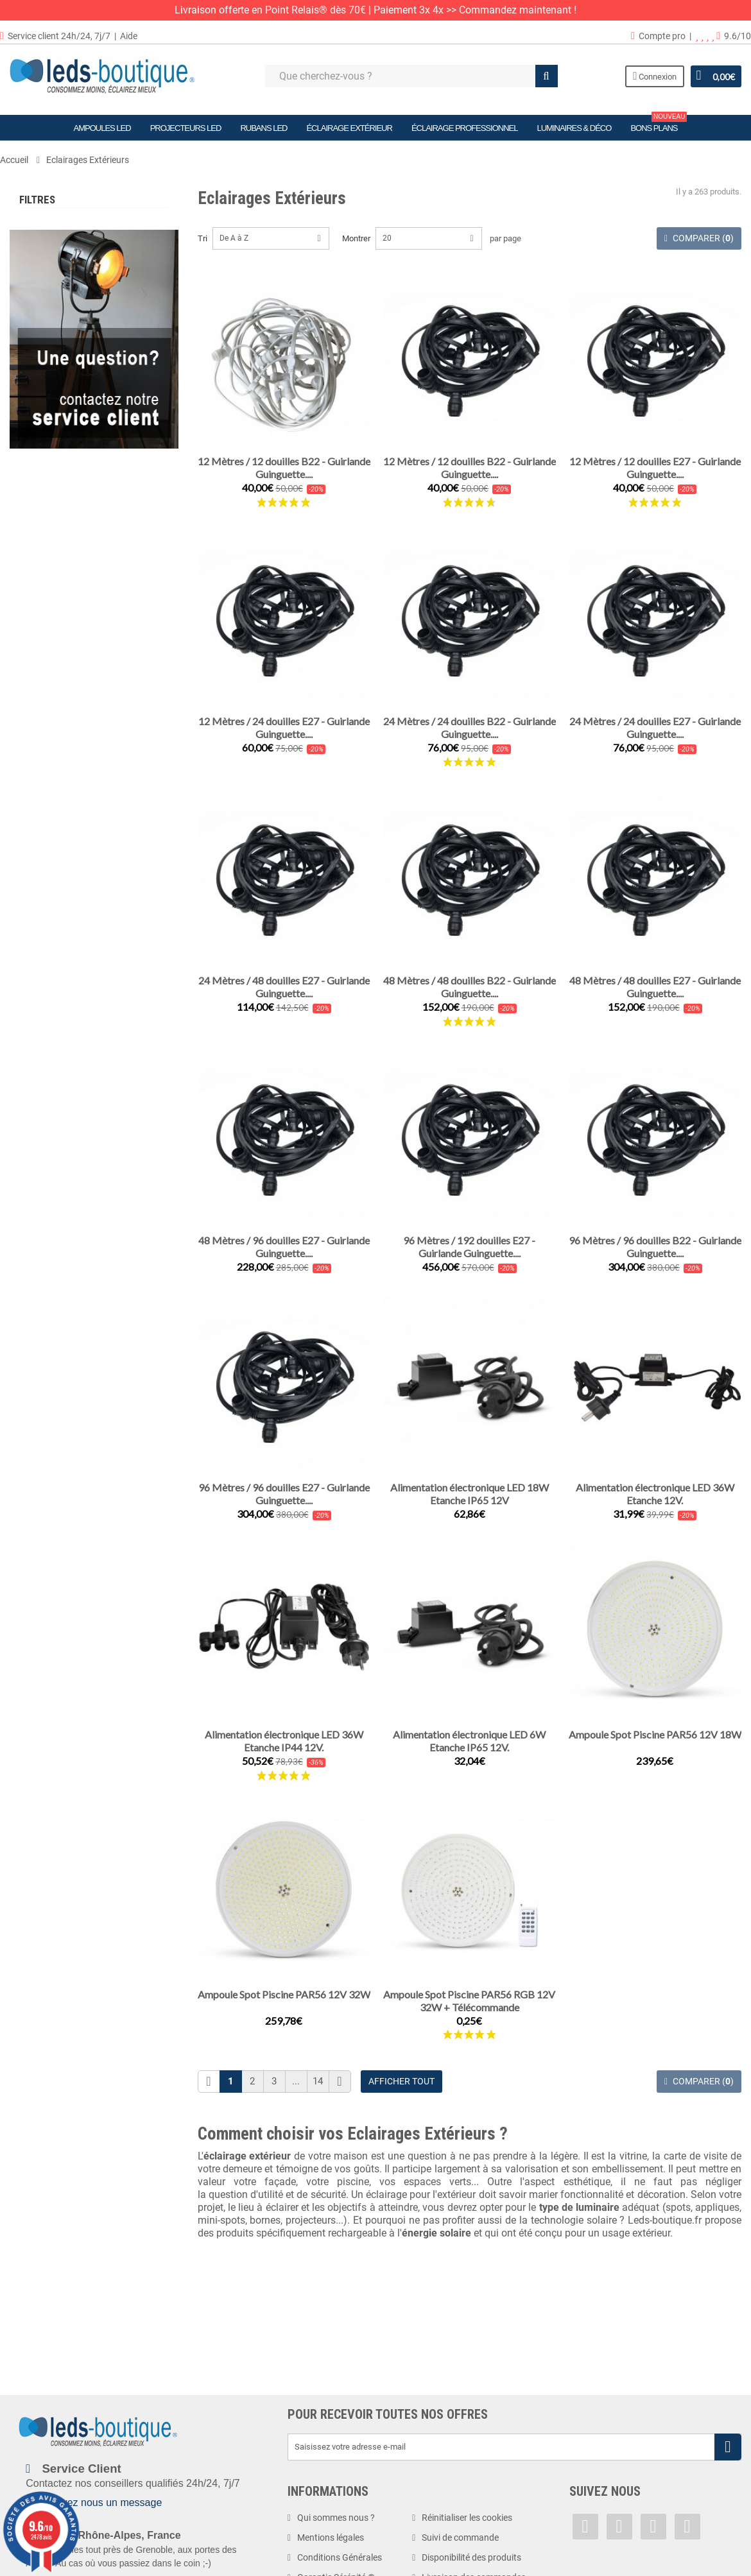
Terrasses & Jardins (81, 279)
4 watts (53, 847)
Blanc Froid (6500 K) (76, 564)
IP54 (50, 979)
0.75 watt (57, 753)
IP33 (48, 922)
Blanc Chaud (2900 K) (79, 451)
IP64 (48, 997)
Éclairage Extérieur (349, 128)
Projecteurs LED (185, 128)
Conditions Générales (339, 2557)
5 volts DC (58, 621)
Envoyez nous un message (100, 2502)
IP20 (48, 904)
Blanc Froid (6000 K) (79, 545)
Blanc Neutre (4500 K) (80, 526)
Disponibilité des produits (471, 2557)
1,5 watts (57, 790)
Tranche (34, 388)
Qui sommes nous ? (336, 2517)
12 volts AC (60, 639)
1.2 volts (55, 602)
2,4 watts (57, 809)
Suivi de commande (460, 2537)
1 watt (51, 772)
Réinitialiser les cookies (467, 2517)
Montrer (356, 238)
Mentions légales (330, 2537)
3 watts (56, 828)
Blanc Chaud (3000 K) (81, 470)
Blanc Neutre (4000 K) (82, 507)
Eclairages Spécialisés (83, 342)
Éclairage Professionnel (464, 128)
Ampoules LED (102, 128)
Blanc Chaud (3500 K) (79, 489)
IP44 (50, 960)
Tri (202, 238)
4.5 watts (57, 865)
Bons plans (658, 124)
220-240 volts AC (75, 714)
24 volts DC (60, 696)
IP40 (48, 942)
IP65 (50, 1016)
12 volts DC (63, 658)
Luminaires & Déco (574, 128)
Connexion (655, 76)
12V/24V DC (62, 677)
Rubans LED (263, 128)
